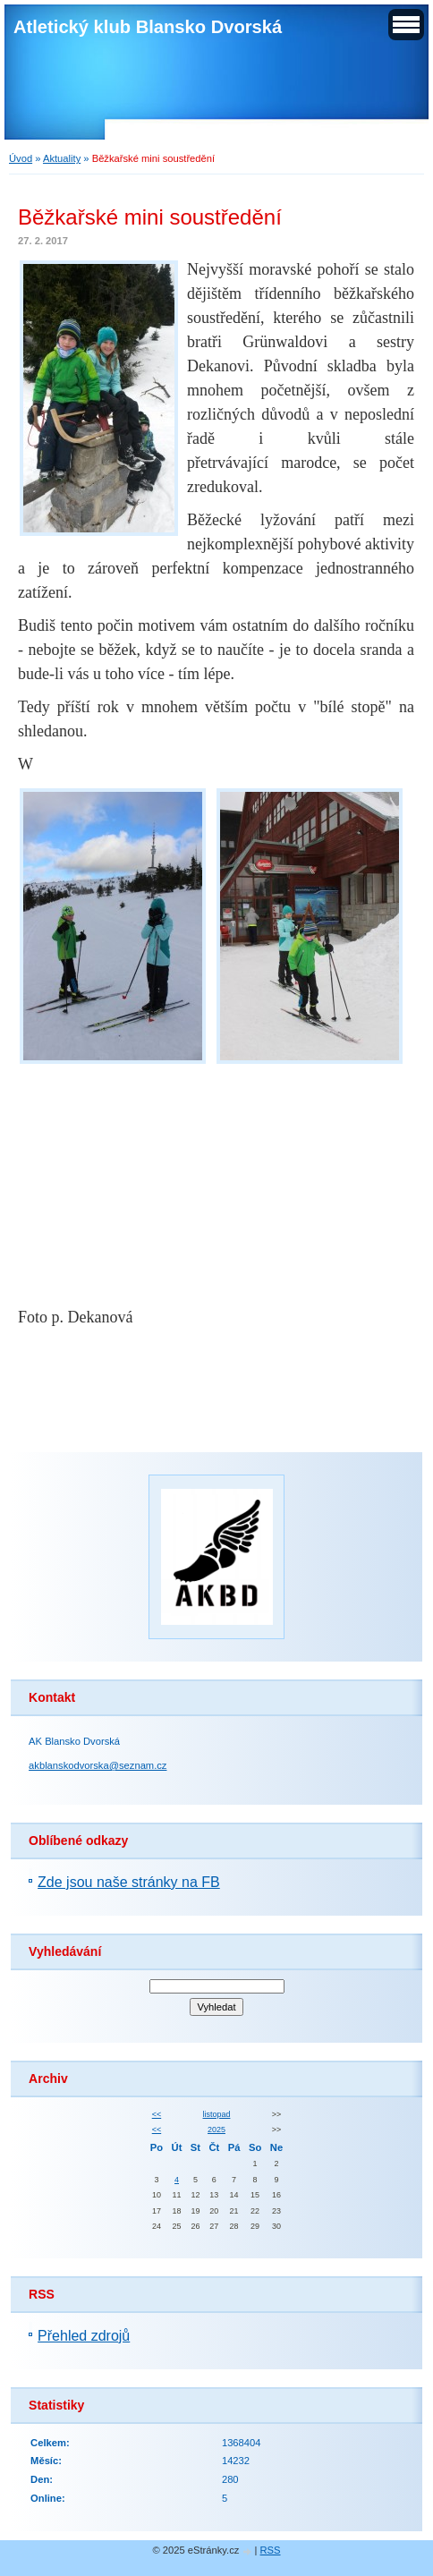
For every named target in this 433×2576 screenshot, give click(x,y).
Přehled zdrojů (84, 2335)
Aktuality (62, 158)
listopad (217, 2114)
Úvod (20, 158)
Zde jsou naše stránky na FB (129, 1882)
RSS (270, 2550)
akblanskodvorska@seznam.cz (97, 1765)
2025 (216, 2129)
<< (156, 2114)
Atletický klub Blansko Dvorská (147, 27)
